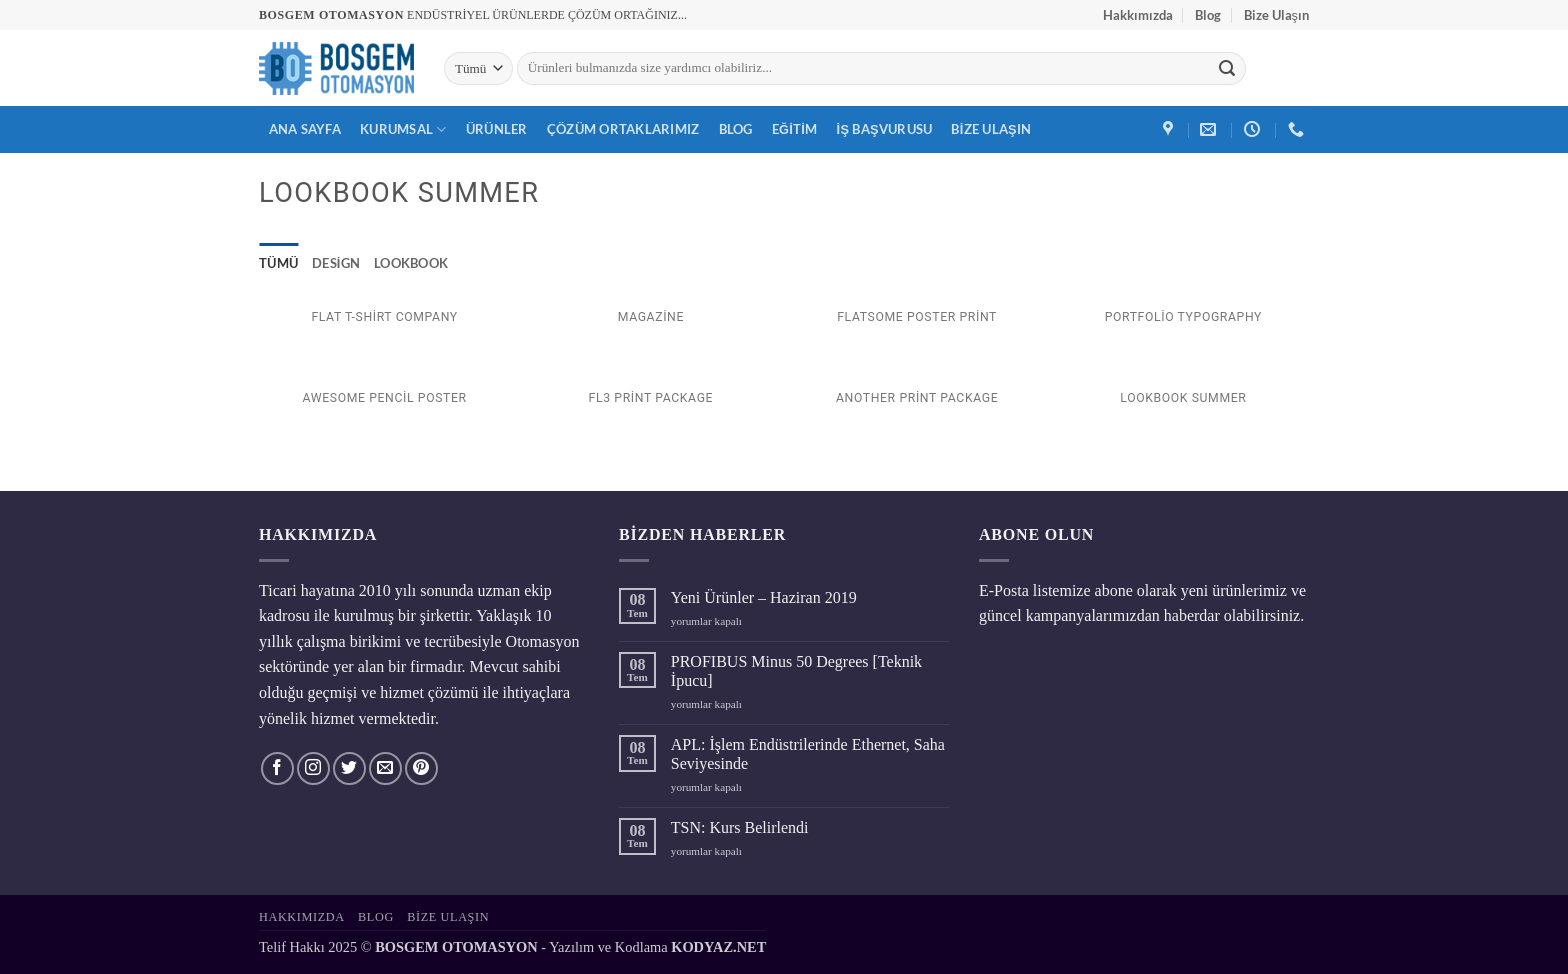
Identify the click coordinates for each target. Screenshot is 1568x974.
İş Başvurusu (885, 129)
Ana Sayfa (305, 129)
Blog (1208, 15)
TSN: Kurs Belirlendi (740, 827)
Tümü (278, 263)
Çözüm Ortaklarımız (623, 129)
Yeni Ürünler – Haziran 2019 (764, 597)
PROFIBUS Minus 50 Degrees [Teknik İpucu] (796, 671)
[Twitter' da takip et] (349, 768)
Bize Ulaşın (1276, 15)
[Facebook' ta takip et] (277, 768)
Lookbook (411, 263)
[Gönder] (1227, 69)
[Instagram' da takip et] (313, 768)
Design (336, 263)
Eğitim (795, 129)
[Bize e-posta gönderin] (385, 768)
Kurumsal (403, 129)
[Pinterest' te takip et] (421, 768)
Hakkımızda (1138, 15)
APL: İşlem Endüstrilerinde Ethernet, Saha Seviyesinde (808, 754)
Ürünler (497, 129)
